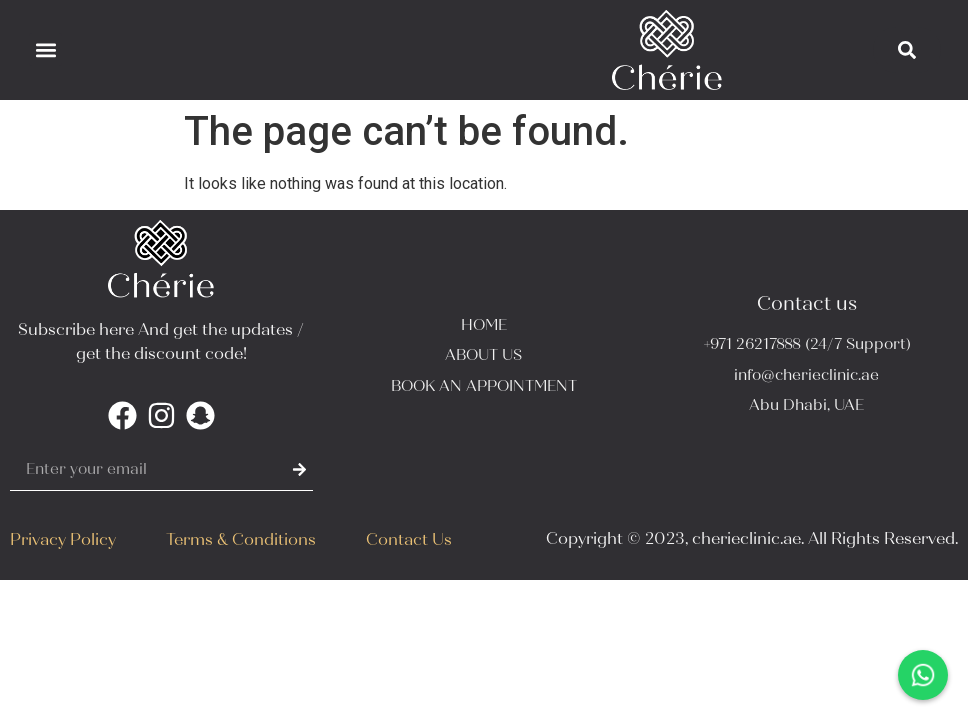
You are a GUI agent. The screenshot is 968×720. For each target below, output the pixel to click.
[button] (45, 49)
